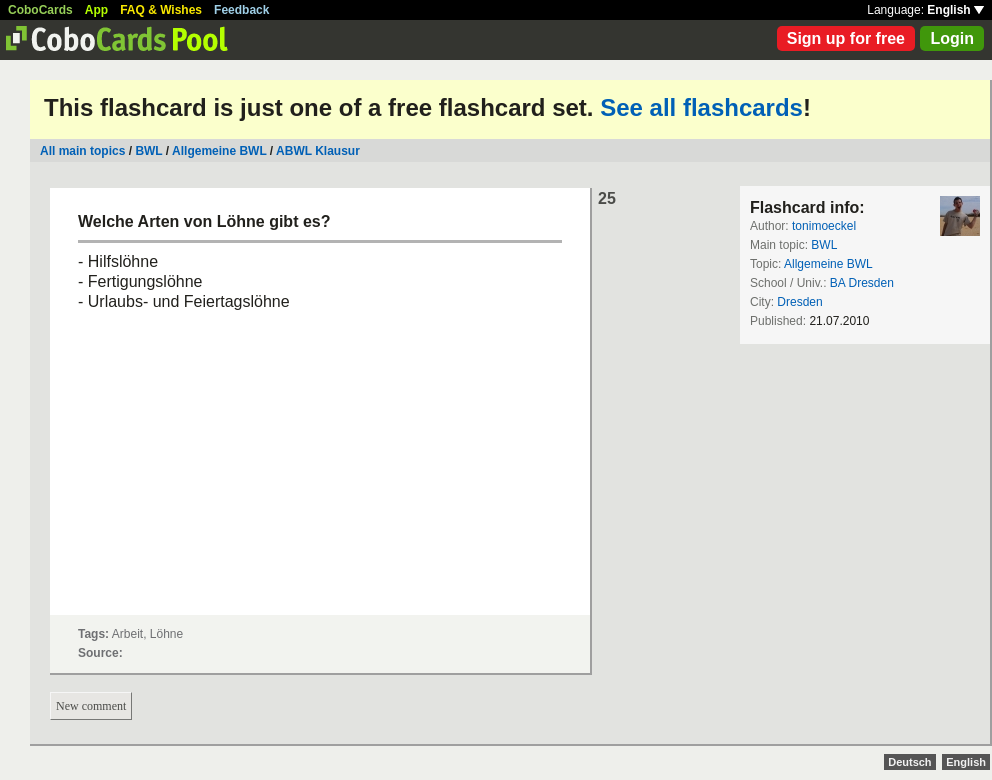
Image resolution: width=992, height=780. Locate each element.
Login (952, 38)
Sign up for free (846, 38)
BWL (148, 151)
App (96, 10)
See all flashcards (701, 107)
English (955, 10)
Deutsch (909, 762)
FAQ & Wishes (161, 10)
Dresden (799, 302)
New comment (91, 706)
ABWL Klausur (318, 151)
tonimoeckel (824, 226)
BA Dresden (862, 283)
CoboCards (40, 10)
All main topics (82, 151)
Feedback (241, 10)
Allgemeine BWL (219, 151)
